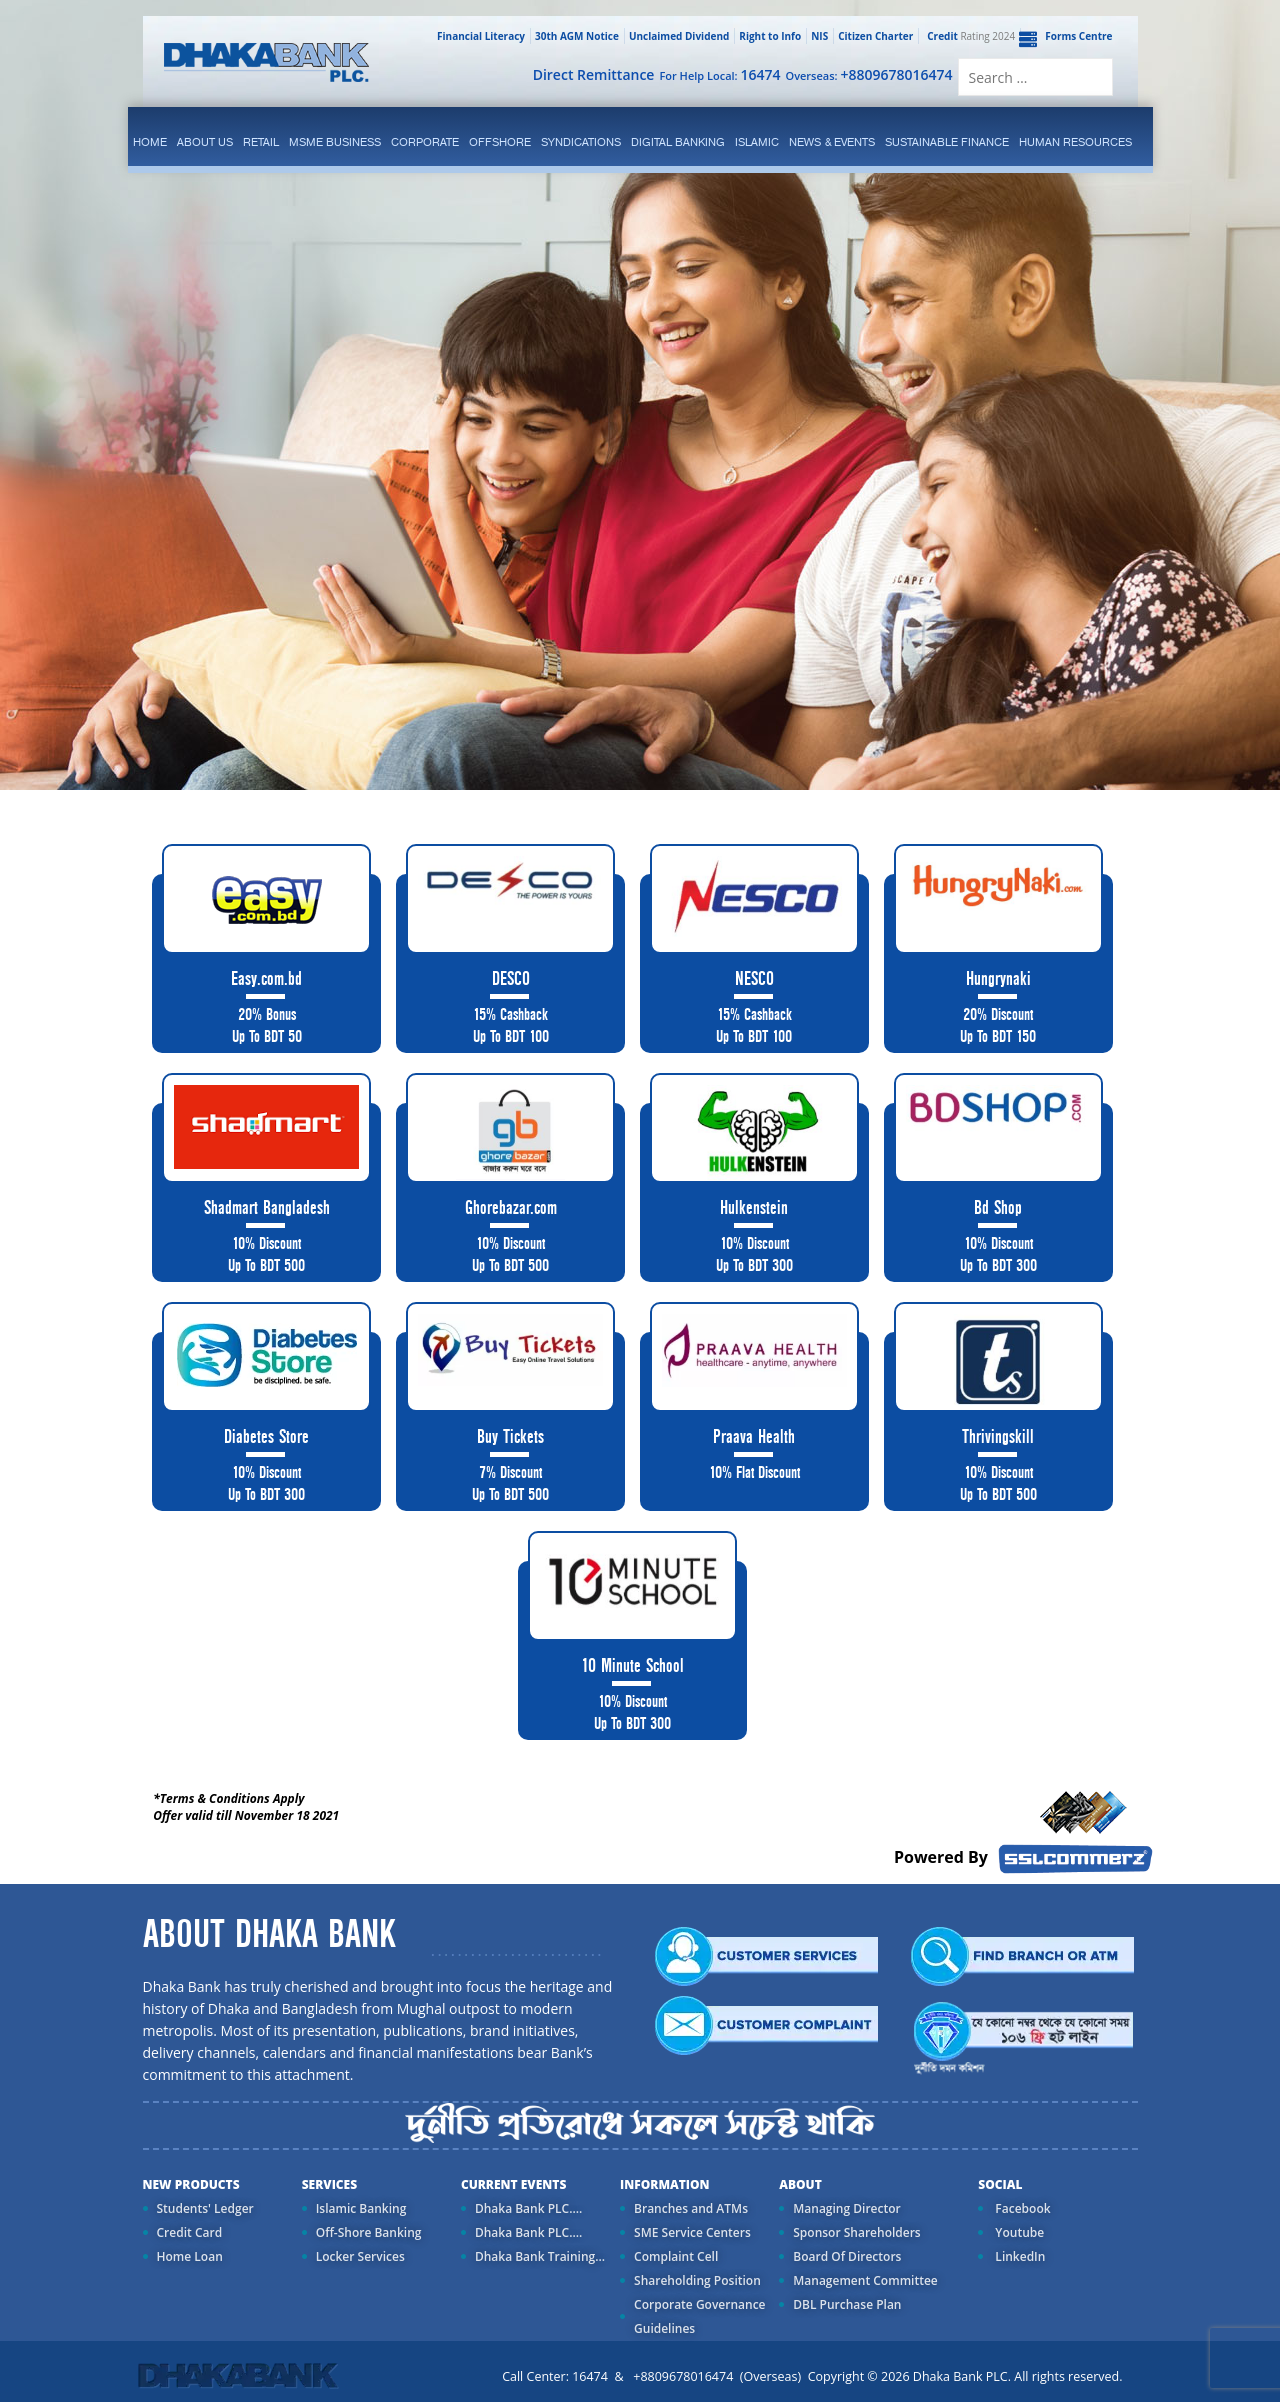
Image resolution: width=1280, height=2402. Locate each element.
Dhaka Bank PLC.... (528, 2208)
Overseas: (869, 74)
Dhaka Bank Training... (540, 2256)
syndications (581, 142)
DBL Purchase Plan (847, 2304)
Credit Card (190, 2232)
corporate (425, 142)
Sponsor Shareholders (856, 2232)
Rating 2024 (969, 36)
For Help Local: (719, 74)
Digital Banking (678, 142)
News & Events (832, 142)
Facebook (1021, 2208)
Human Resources (1075, 142)
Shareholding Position (697, 2280)
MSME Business (335, 142)
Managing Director (846, 2208)
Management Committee (865, 2280)
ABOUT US (205, 142)
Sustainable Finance (947, 142)
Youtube (1018, 2232)
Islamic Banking (361, 2208)
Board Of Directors (847, 2256)
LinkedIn (1018, 2256)
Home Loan (190, 2256)
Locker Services (360, 2256)
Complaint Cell (676, 2256)
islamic (757, 142)
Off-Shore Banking (369, 2232)
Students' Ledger (205, 2208)
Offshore (500, 142)
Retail (261, 142)
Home (150, 142)
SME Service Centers (692, 2232)
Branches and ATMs (691, 2208)
